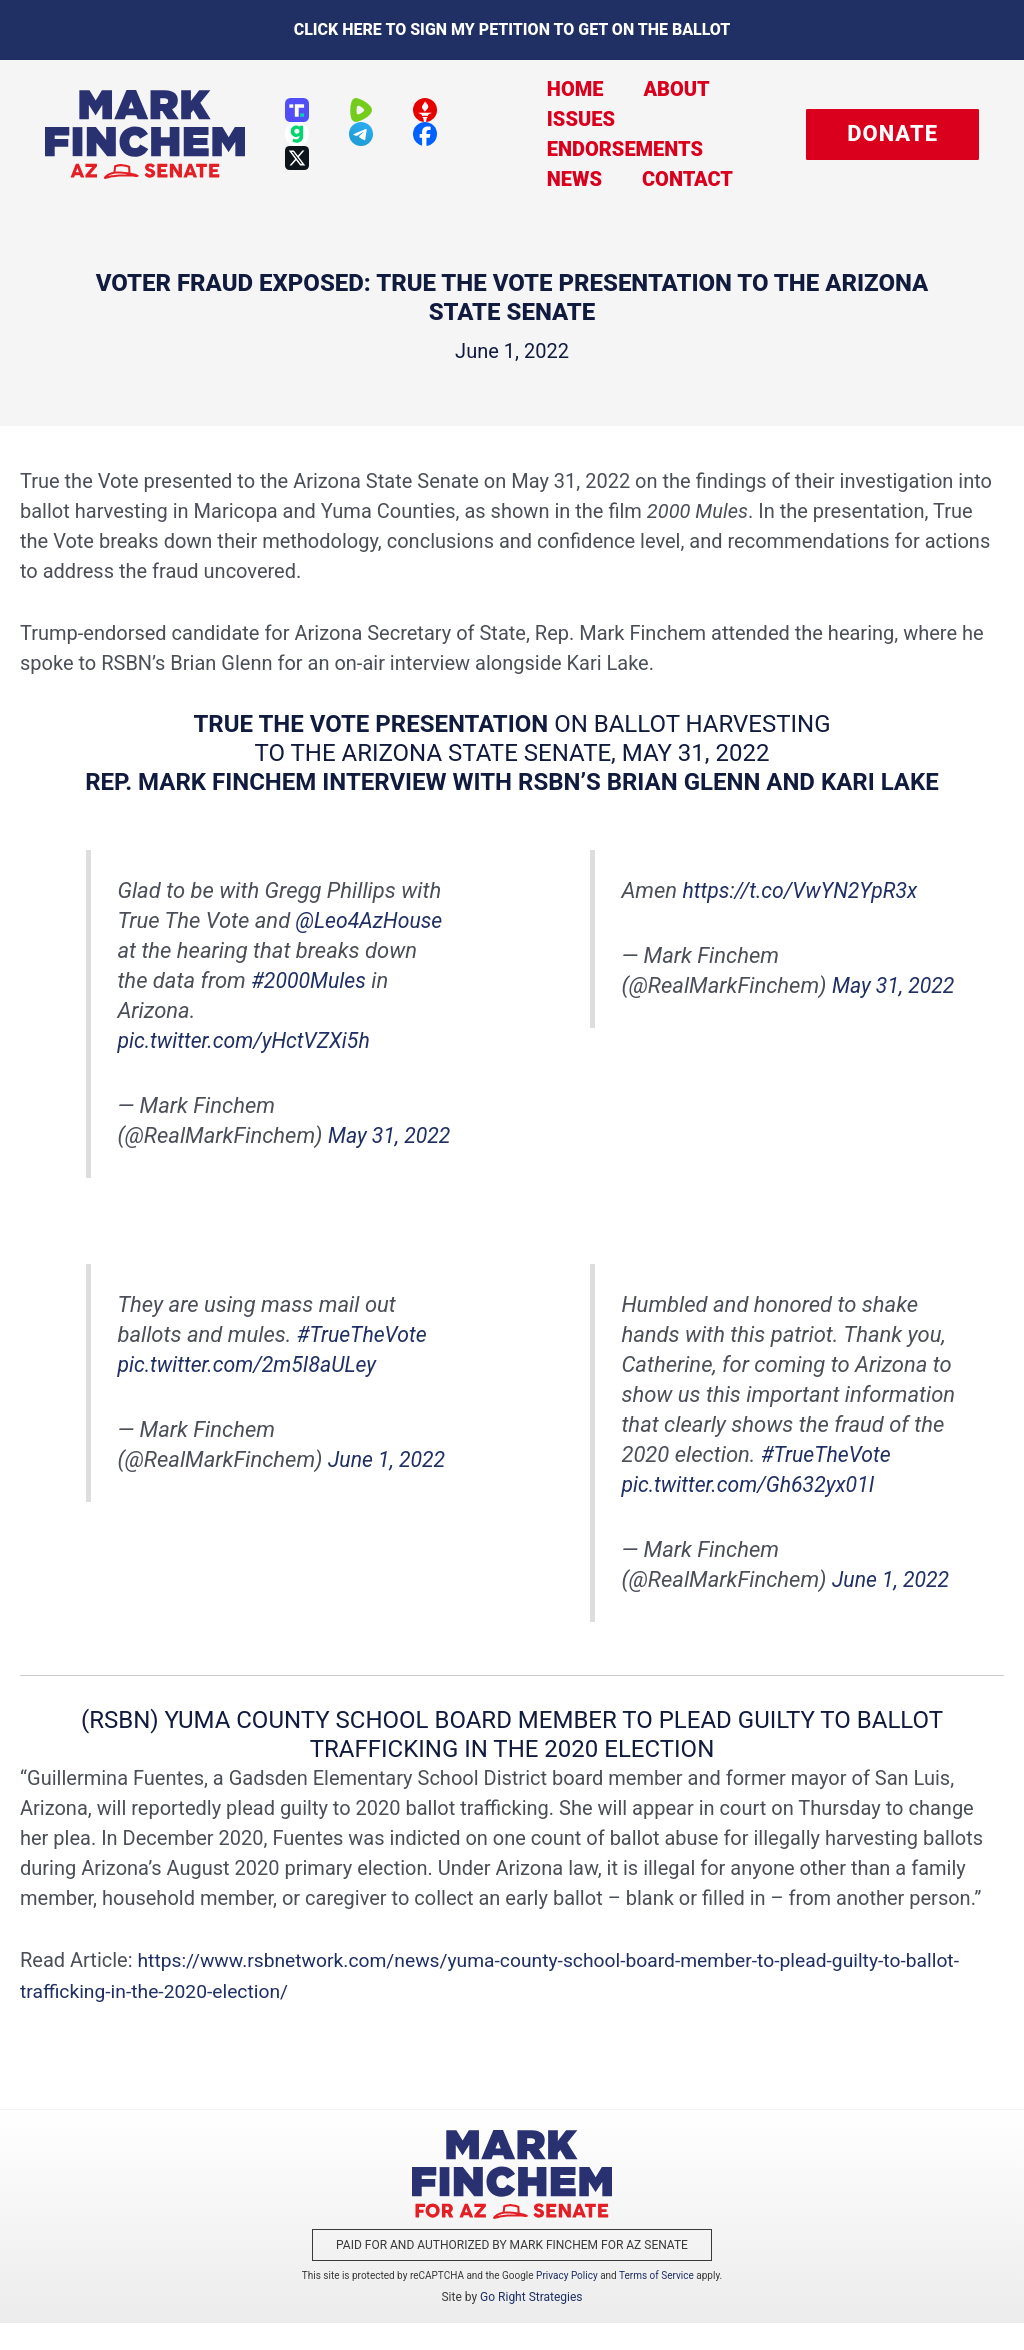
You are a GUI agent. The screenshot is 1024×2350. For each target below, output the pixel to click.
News (559, 179)
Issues (566, 119)
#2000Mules (310, 979)
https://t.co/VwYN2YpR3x (805, 889)
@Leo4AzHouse (372, 919)
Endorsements (610, 149)
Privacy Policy (567, 2302)
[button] (892, 134)
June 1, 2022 (389, 1488)
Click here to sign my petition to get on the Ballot (512, 29)
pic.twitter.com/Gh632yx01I (752, 1513)
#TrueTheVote (364, 1363)
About (651, 89)
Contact (662, 179)
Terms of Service (656, 2302)
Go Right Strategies (531, 2324)
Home (560, 89)
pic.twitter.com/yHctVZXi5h (248, 1039)
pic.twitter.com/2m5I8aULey (251, 1393)
